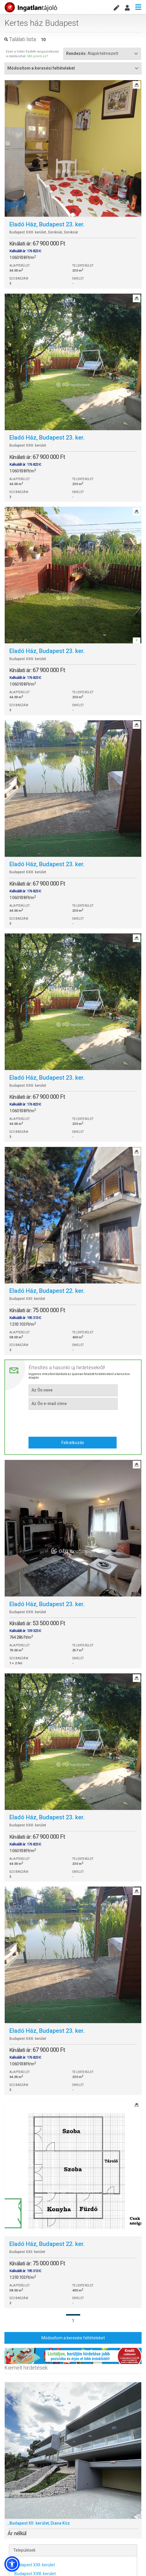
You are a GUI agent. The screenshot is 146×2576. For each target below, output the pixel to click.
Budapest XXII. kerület (34, 2564)
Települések (24, 2550)
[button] (12, 2564)
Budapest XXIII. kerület (35, 2573)
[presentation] (73, 1422)
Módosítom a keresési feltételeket (73, 2338)
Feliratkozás (72, 1442)
